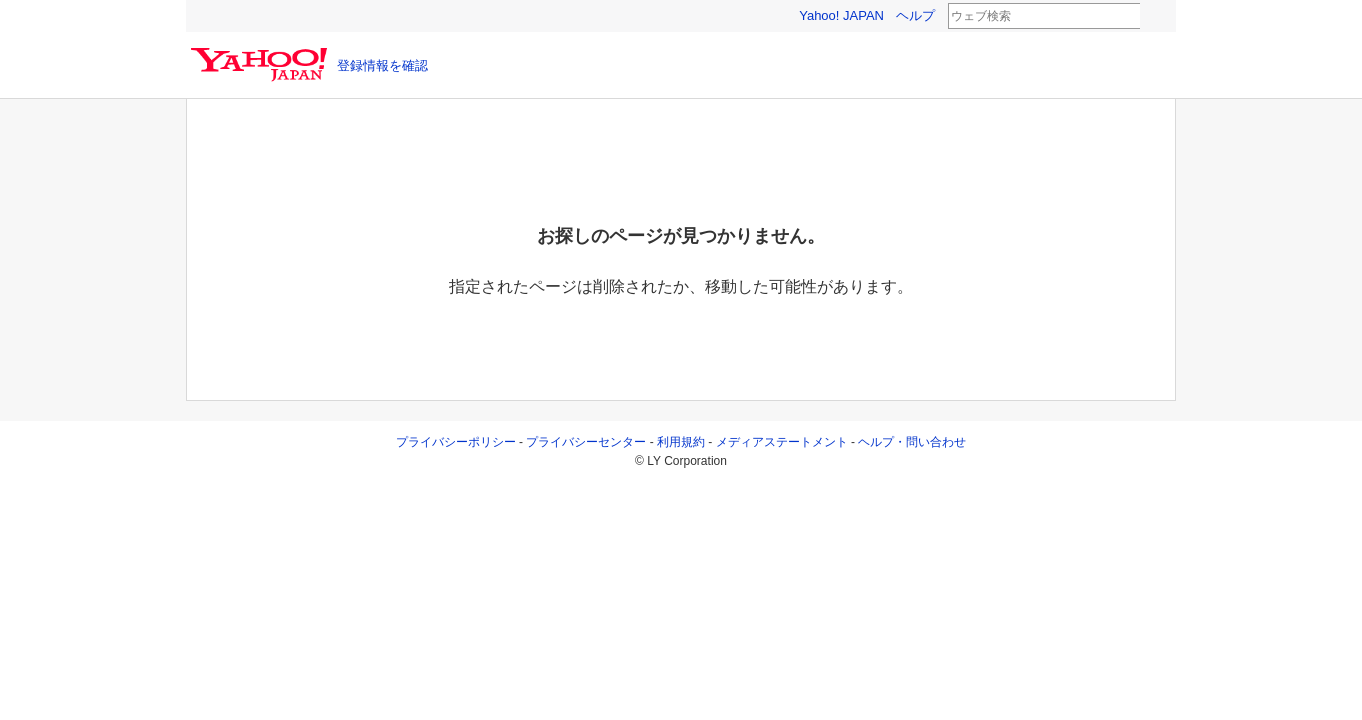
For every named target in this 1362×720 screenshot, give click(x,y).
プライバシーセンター (586, 442)
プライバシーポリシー (456, 442)
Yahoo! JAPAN (841, 15)
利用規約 (681, 442)
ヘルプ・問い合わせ (912, 442)
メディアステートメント (782, 442)
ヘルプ (915, 15)
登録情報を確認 (382, 65)
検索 (1153, 17)
